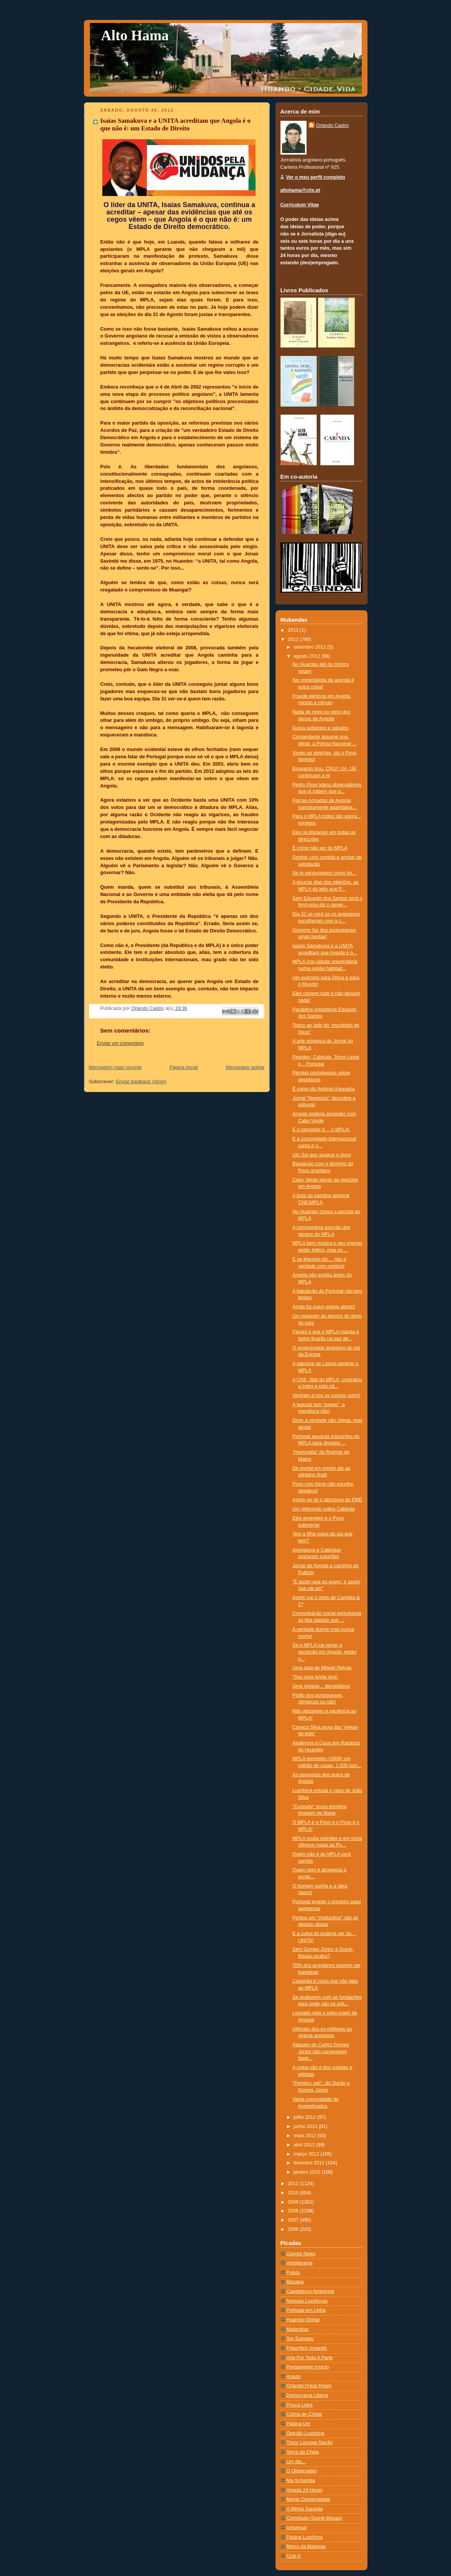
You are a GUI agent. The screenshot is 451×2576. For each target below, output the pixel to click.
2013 (294, 630)
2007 (294, 2220)
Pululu (293, 2272)
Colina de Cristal (304, 2414)
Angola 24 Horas (305, 2490)
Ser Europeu (300, 2338)
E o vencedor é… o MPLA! (320, 1129)
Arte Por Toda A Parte (310, 2357)
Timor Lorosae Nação (310, 2442)
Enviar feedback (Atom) (141, 1081)
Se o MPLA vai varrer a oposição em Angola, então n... (324, 1651)
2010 (294, 2193)
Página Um (298, 2423)
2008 (294, 2211)
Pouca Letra (300, 2405)
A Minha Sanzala (305, 2509)
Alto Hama (135, 35)
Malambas (298, 2329)
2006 (294, 2229)
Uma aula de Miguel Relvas (321, 1667)
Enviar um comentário (120, 1043)
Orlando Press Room (309, 2385)
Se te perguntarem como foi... (324, 873)
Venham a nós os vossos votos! (326, 1395)
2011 (294, 2183)
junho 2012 (306, 2126)
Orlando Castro (332, 125)
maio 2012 (305, 2135)
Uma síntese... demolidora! (321, 1686)
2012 (294, 639)
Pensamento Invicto (308, 2367)
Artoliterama (300, 2263)
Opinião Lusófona (306, 2433)
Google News (301, 2253)
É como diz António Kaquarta (323, 1089)
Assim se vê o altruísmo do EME (327, 1499)
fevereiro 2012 (310, 2163)
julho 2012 (305, 2117)
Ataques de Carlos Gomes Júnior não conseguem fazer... (320, 2051)
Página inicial (183, 1067)
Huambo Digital (303, 2319)
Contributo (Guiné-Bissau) (315, 2518)
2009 (294, 2202)
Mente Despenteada (308, 2499)
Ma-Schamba (301, 2480)
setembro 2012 (310, 647)
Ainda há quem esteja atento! (323, 1306)
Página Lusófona (305, 2537)
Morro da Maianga (306, 2546)
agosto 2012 (307, 656)
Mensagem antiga (245, 1067)
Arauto (294, 2376)
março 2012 (307, 2154)
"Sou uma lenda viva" (315, 1677)
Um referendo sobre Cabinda (323, 1509)
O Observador (302, 2471)
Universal (297, 2527)
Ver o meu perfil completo (315, 177)
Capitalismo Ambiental (311, 2291)
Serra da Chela (303, 2452)
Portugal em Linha (306, 2310)
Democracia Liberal (307, 2395)
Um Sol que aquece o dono (321, 1155)
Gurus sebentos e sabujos (320, 728)
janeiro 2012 (307, 2172)
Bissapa (295, 2281)
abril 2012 (305, 2145)
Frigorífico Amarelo (307, 2348)
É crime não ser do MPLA (320, 848)
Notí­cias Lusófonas (307, 2301)
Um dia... (296, 2461)
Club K (294, 2556)
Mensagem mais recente (115, 1067)
